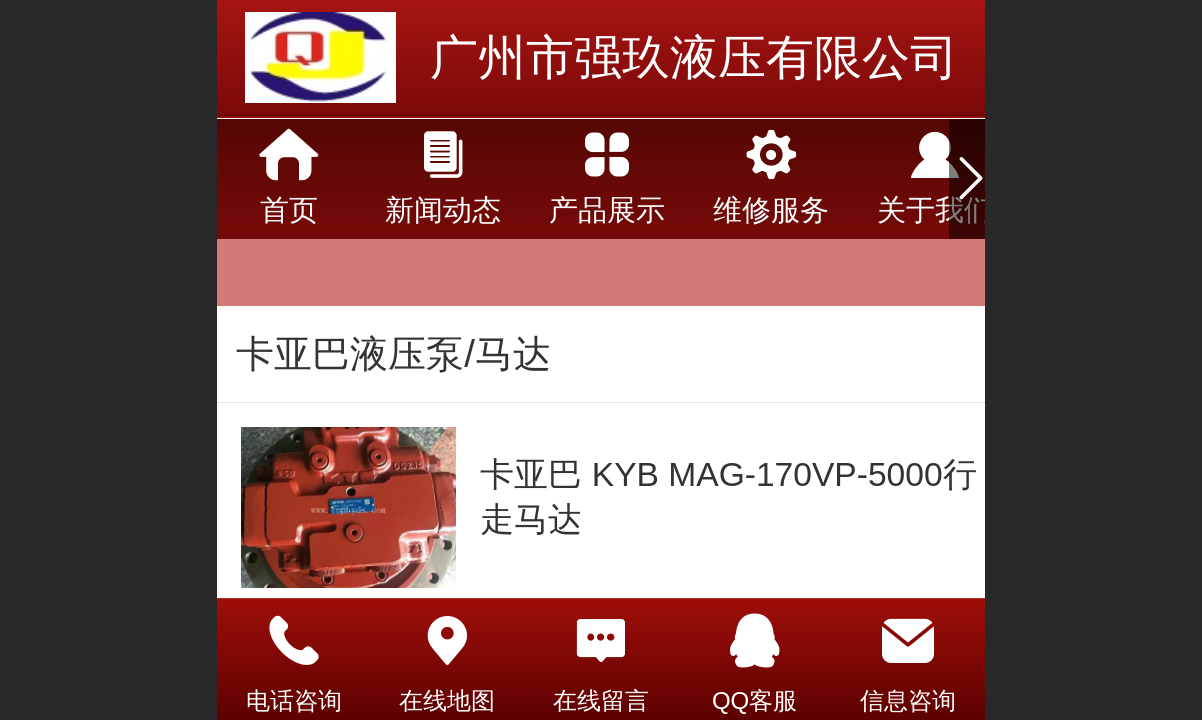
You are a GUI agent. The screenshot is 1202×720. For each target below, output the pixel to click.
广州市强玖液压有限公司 (694, 57)
